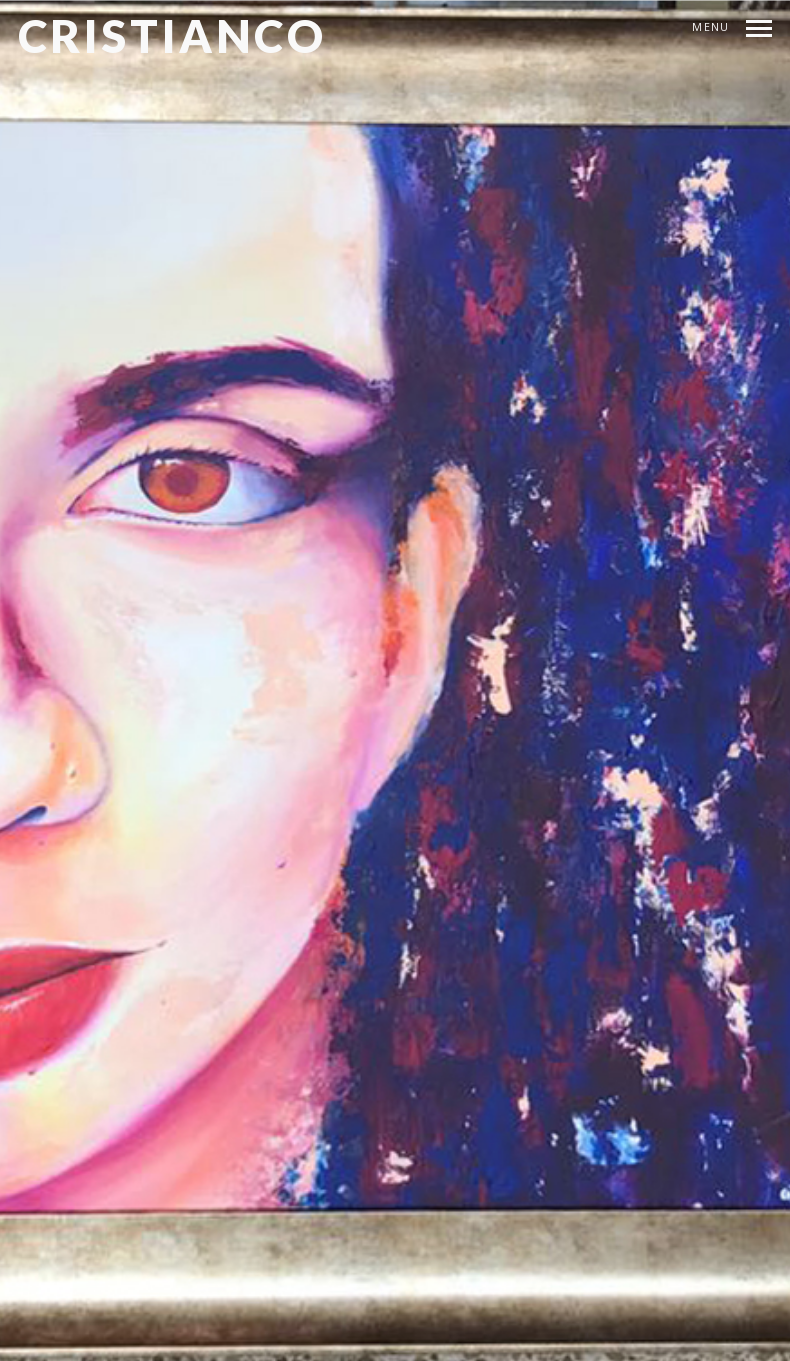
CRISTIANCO (172, 36)
